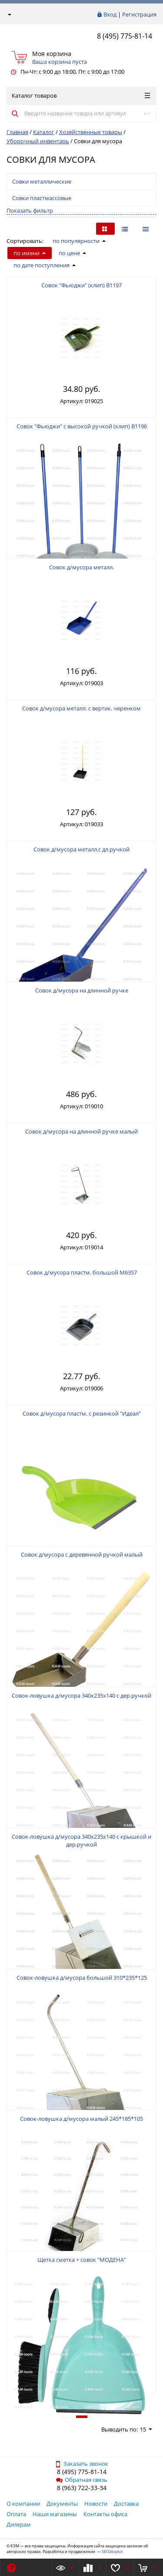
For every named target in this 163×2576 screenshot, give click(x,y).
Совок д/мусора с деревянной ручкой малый (82, 1554)
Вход (109, 14)
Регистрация (139, 14)
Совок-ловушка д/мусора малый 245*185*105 (81, 2119)
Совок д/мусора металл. (81, 567)
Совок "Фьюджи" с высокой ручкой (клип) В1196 (82, 426)
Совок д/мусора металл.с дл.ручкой (81, 849)
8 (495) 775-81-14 (124, 36)
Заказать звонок (81, 2464)
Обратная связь (81, 2480)
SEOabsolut (112, 2551)
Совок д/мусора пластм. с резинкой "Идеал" (82, 1413)
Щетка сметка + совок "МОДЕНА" (81, 2260)
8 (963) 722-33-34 (81, 2488)
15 (146, 2429)
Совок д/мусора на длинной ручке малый (81, 1131)
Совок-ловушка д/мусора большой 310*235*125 (82, 1977)
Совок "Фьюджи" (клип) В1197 (81, 285)
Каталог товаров (81, 95)
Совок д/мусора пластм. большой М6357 (82, 1272)
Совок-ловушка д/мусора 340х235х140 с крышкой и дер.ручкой (81, 1840)
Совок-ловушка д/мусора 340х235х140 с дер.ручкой (81, 1695)
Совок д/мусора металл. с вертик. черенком (81, 708)
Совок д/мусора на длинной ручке (81, 990)
